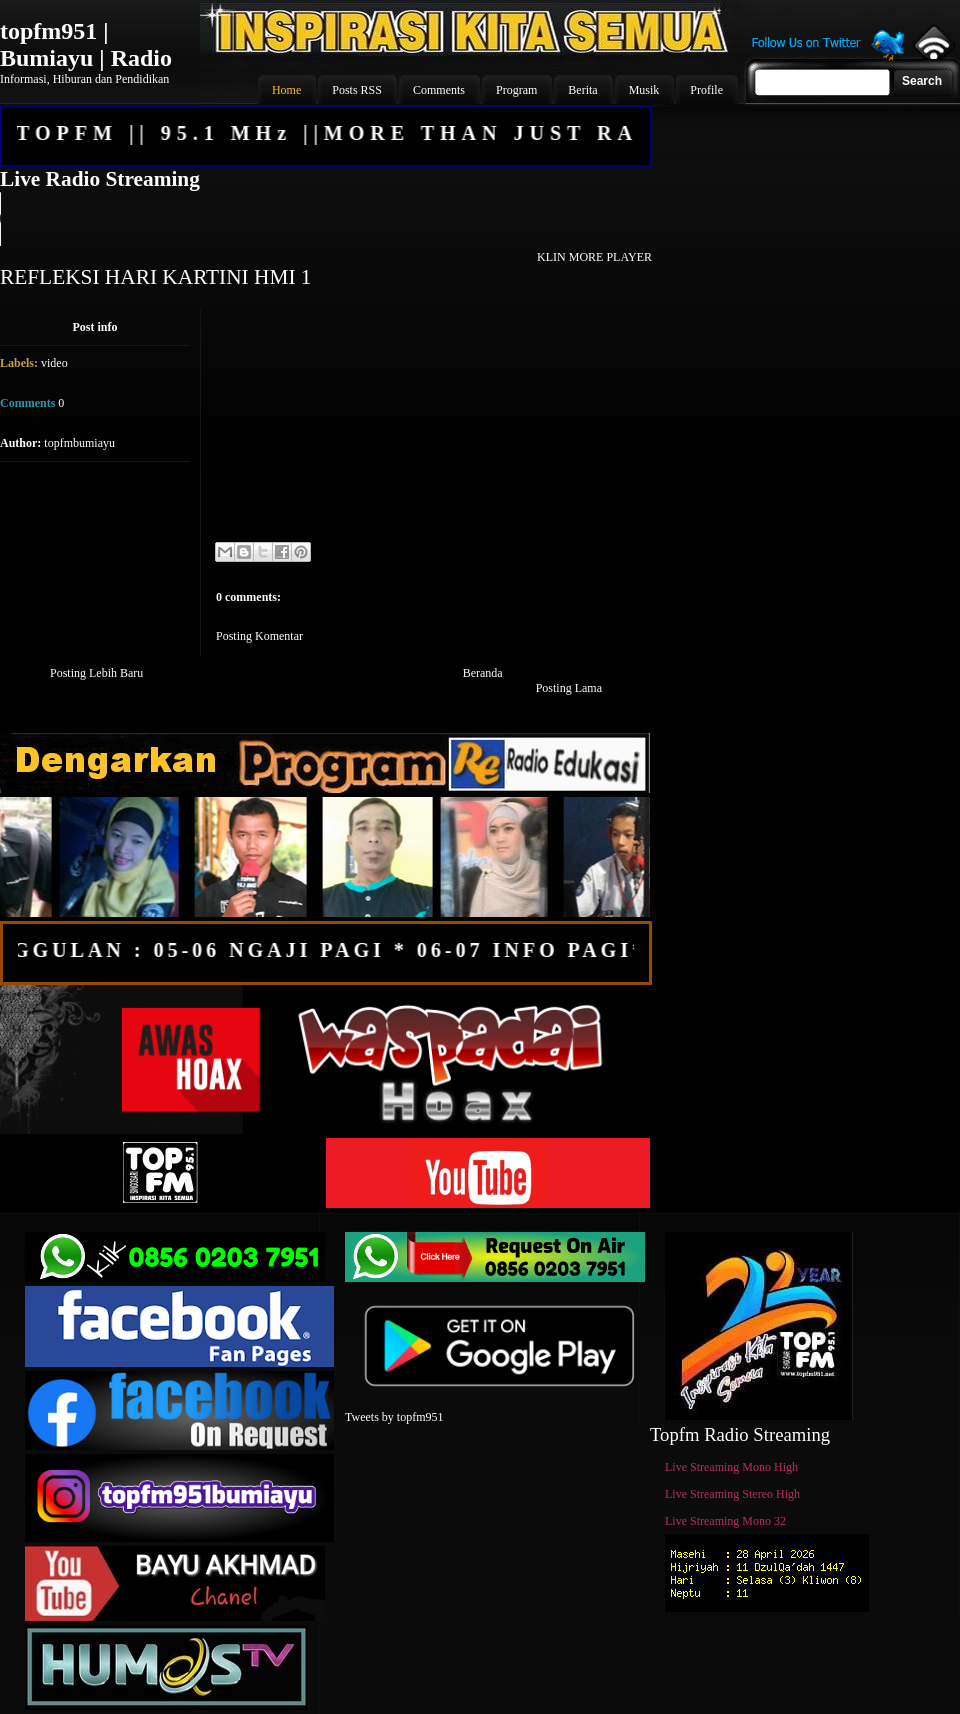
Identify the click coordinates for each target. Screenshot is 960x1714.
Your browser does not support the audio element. (325, 219)
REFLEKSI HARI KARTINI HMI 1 (156, 277)
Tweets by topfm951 (394, 1417)
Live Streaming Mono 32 (725, 1521)
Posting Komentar (259, 636)
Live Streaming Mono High (731, 1467)
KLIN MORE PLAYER (594, 257)
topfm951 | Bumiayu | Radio (86, 44)
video (54, 363)
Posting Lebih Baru (96, 673)
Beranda (483, 673)
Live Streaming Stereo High (732, 1494)
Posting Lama (569, 688)
